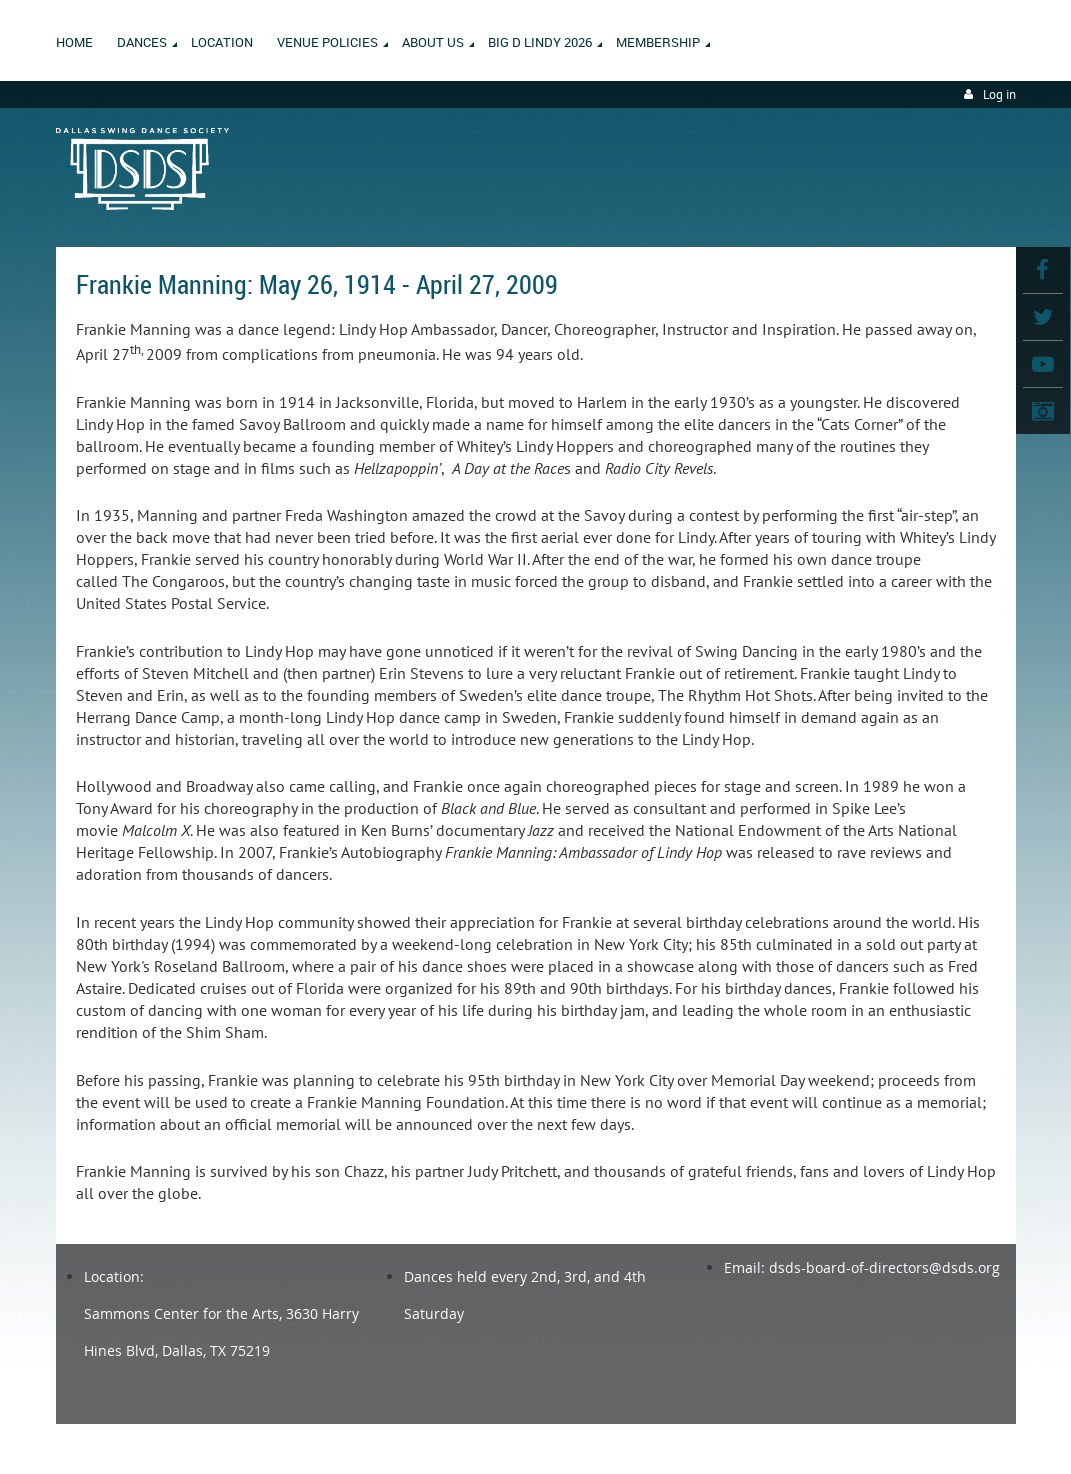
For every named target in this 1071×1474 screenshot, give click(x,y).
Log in (999, 94)
